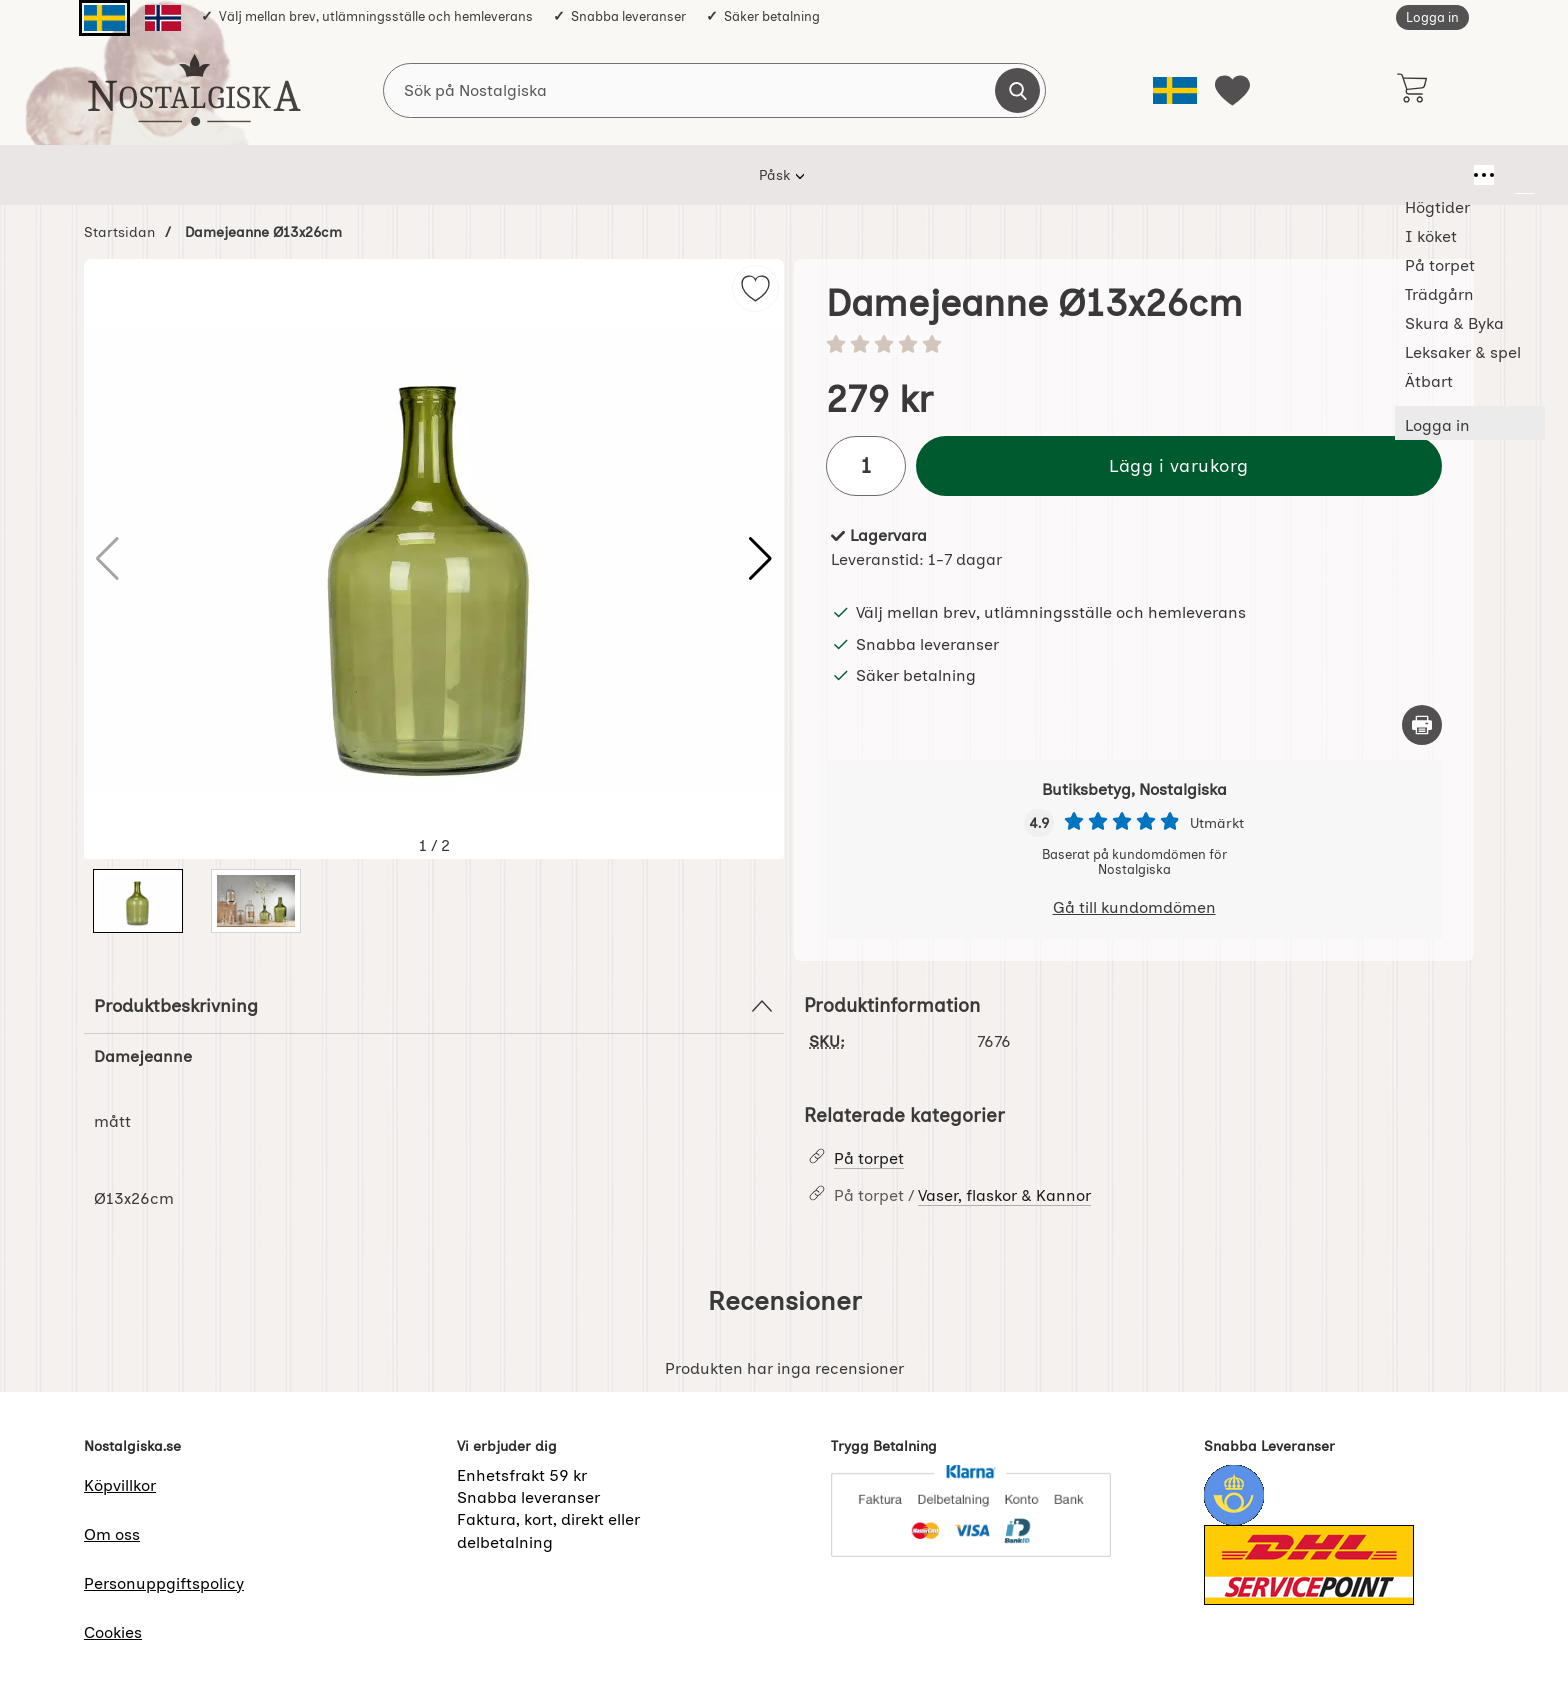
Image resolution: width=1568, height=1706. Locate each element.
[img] (755, 288)
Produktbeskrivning (434, 1006)
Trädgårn (746, 175)
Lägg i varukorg (1179, 465)
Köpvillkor (120, 1485)
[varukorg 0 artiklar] (1411, 90)
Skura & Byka (862, 175)
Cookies (113, 1632)
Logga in (1432, 17)
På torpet (644, 175)
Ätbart (1111, 175)
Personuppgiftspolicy (164, 1583)
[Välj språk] (1175, 90)
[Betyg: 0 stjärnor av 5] (1134, 346)
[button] (760, 559)
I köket (550, 175)
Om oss (112, 1534)
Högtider (457, 175)
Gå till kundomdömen (1134, 907)
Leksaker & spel (998, 175)
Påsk (372, 175)
